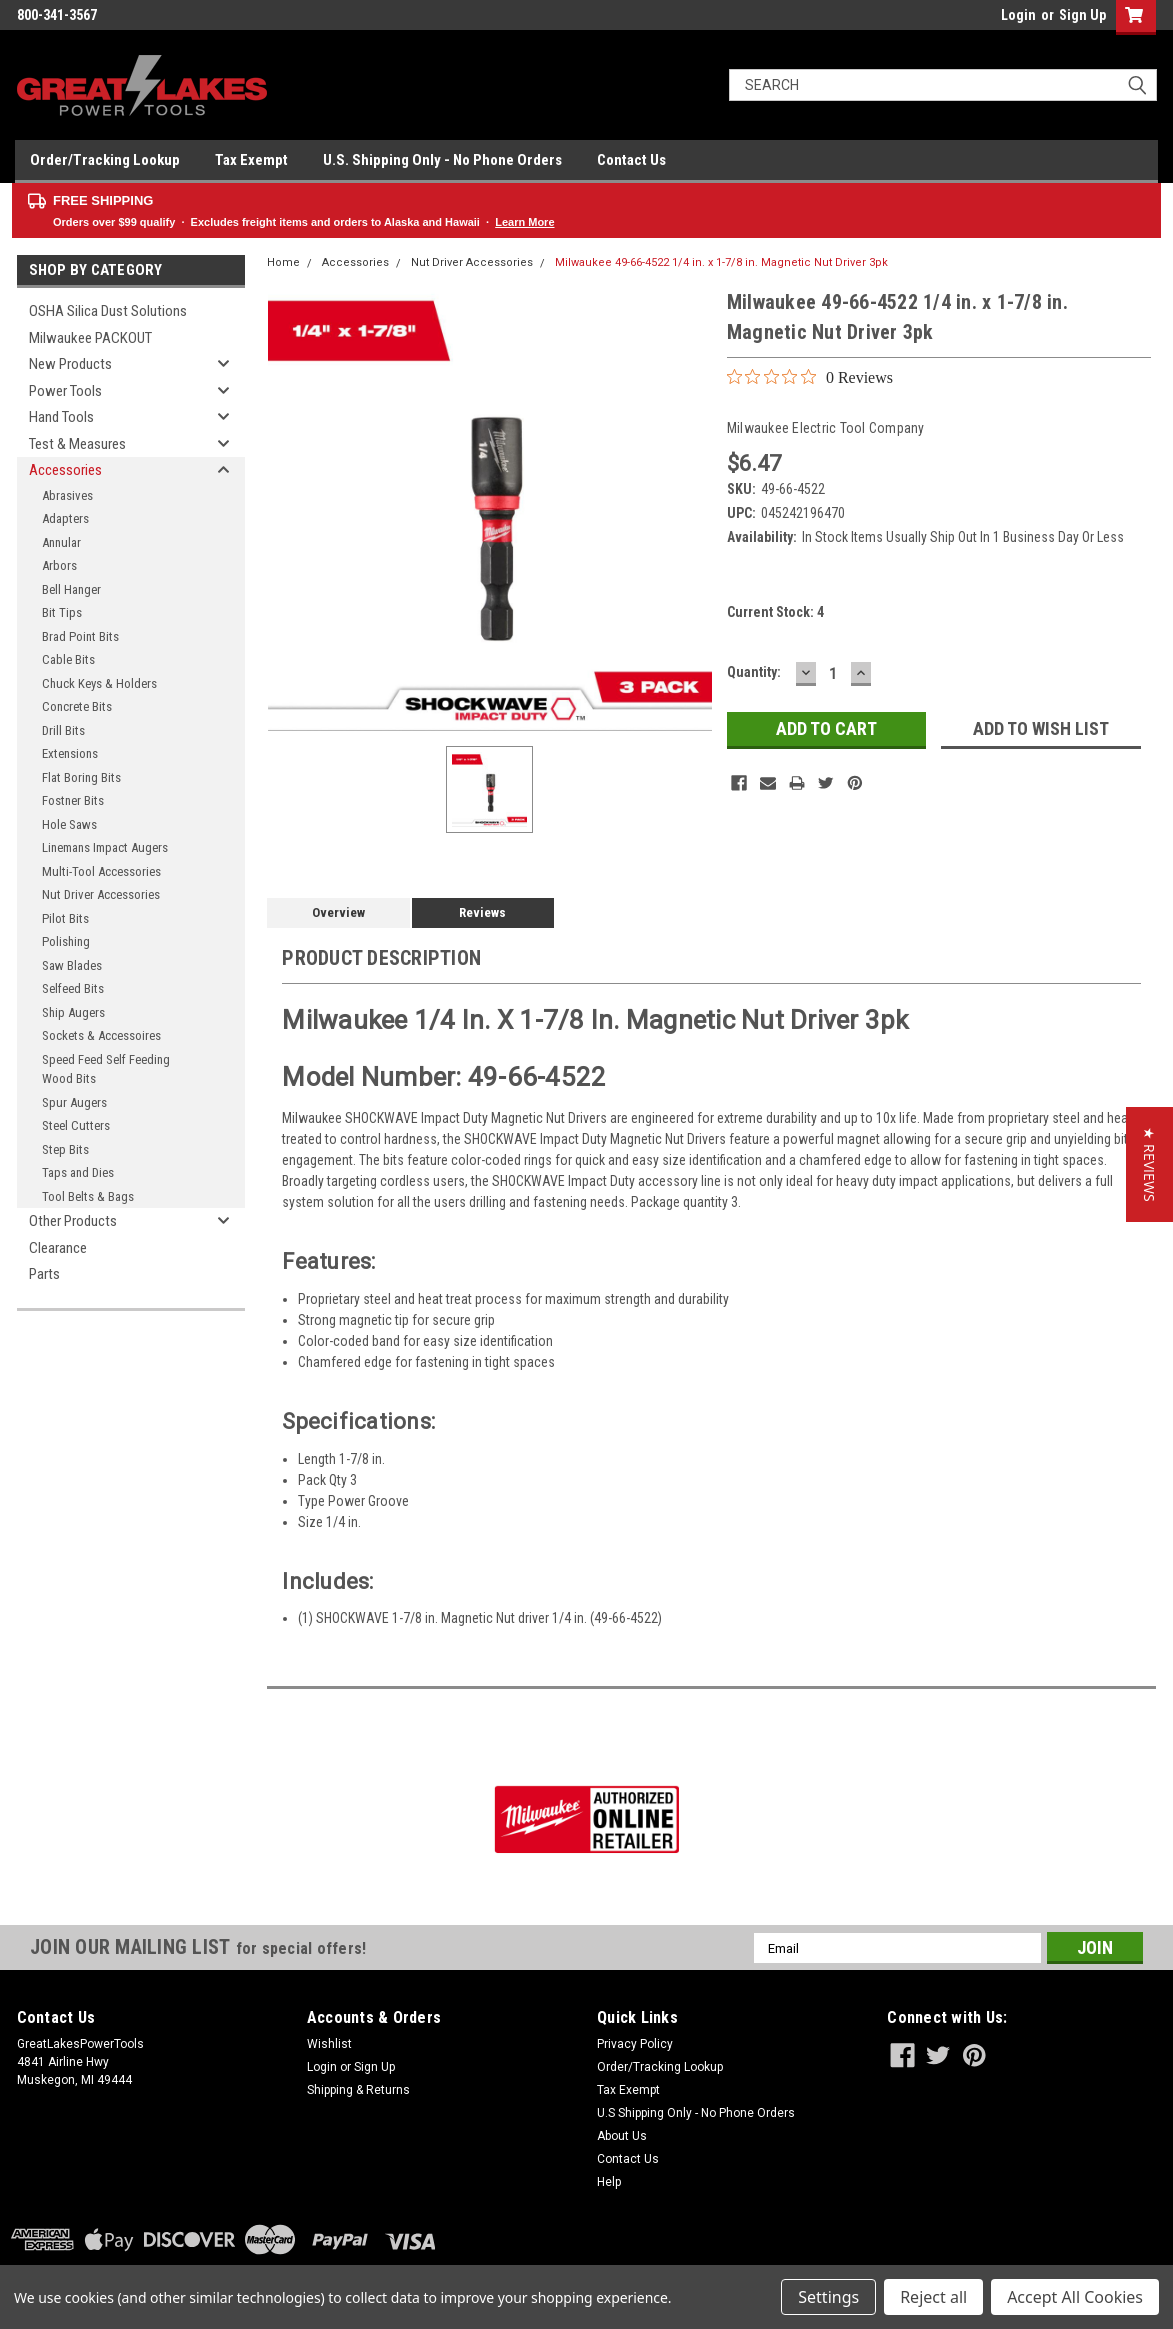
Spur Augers (74, 1102)
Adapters (65, 518)
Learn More (524, 222)
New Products (70, 364)
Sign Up (1082, 15)
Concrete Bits (77, 706)
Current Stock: (775, 612)
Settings (828, 2297)
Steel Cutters (76, 1125)
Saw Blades (72, 965)
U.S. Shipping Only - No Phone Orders (442, 160)
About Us (622, 2136)
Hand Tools (61, 417)
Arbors (59, 565)
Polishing (66, 941)
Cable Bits (68, 659)
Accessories (65, 470)
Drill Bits (63, 730)
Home (283, 262)
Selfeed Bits (73, 988)
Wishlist (329, 2044)
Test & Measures (77, 444)
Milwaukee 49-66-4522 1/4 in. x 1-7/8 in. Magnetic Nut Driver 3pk (721, 262)
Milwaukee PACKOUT (90, 338)
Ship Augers (73, 1012)
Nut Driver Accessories (101, 894)
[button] (1149, 1164)
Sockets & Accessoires (101, 1035)
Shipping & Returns (358, 2090)
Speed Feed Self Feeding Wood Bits (106, 1069)
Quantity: (754, 672)
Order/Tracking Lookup (105, 160)
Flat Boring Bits (81, 777)
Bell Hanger (71, 589)
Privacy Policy (635, 2044)
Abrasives (67, 495)
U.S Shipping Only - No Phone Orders (696, 2113)
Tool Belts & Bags (88, 1196)
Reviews (482, 912)
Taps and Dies (78, 1172)
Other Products (73, 1221)
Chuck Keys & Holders (99, 683)
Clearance (58, 1248)
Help (609, 2182)
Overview (338, 912)
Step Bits (65, 1149)
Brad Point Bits (80, 636)
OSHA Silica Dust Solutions (108, 311)
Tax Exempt (251, 160)
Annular (61, 542)
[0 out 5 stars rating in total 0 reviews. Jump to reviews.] (810, 377)
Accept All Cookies (1075, 2297)
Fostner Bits (73, 800)
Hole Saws (69, 824)
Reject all (933, 2297)
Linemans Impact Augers (105, 847)
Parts (44, 1274)
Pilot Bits (65, 918)
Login (1018, 15)
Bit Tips (62, 612)
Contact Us (631, 160)
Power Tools (65, 391)
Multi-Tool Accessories (101, 871)
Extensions (70, 753)
